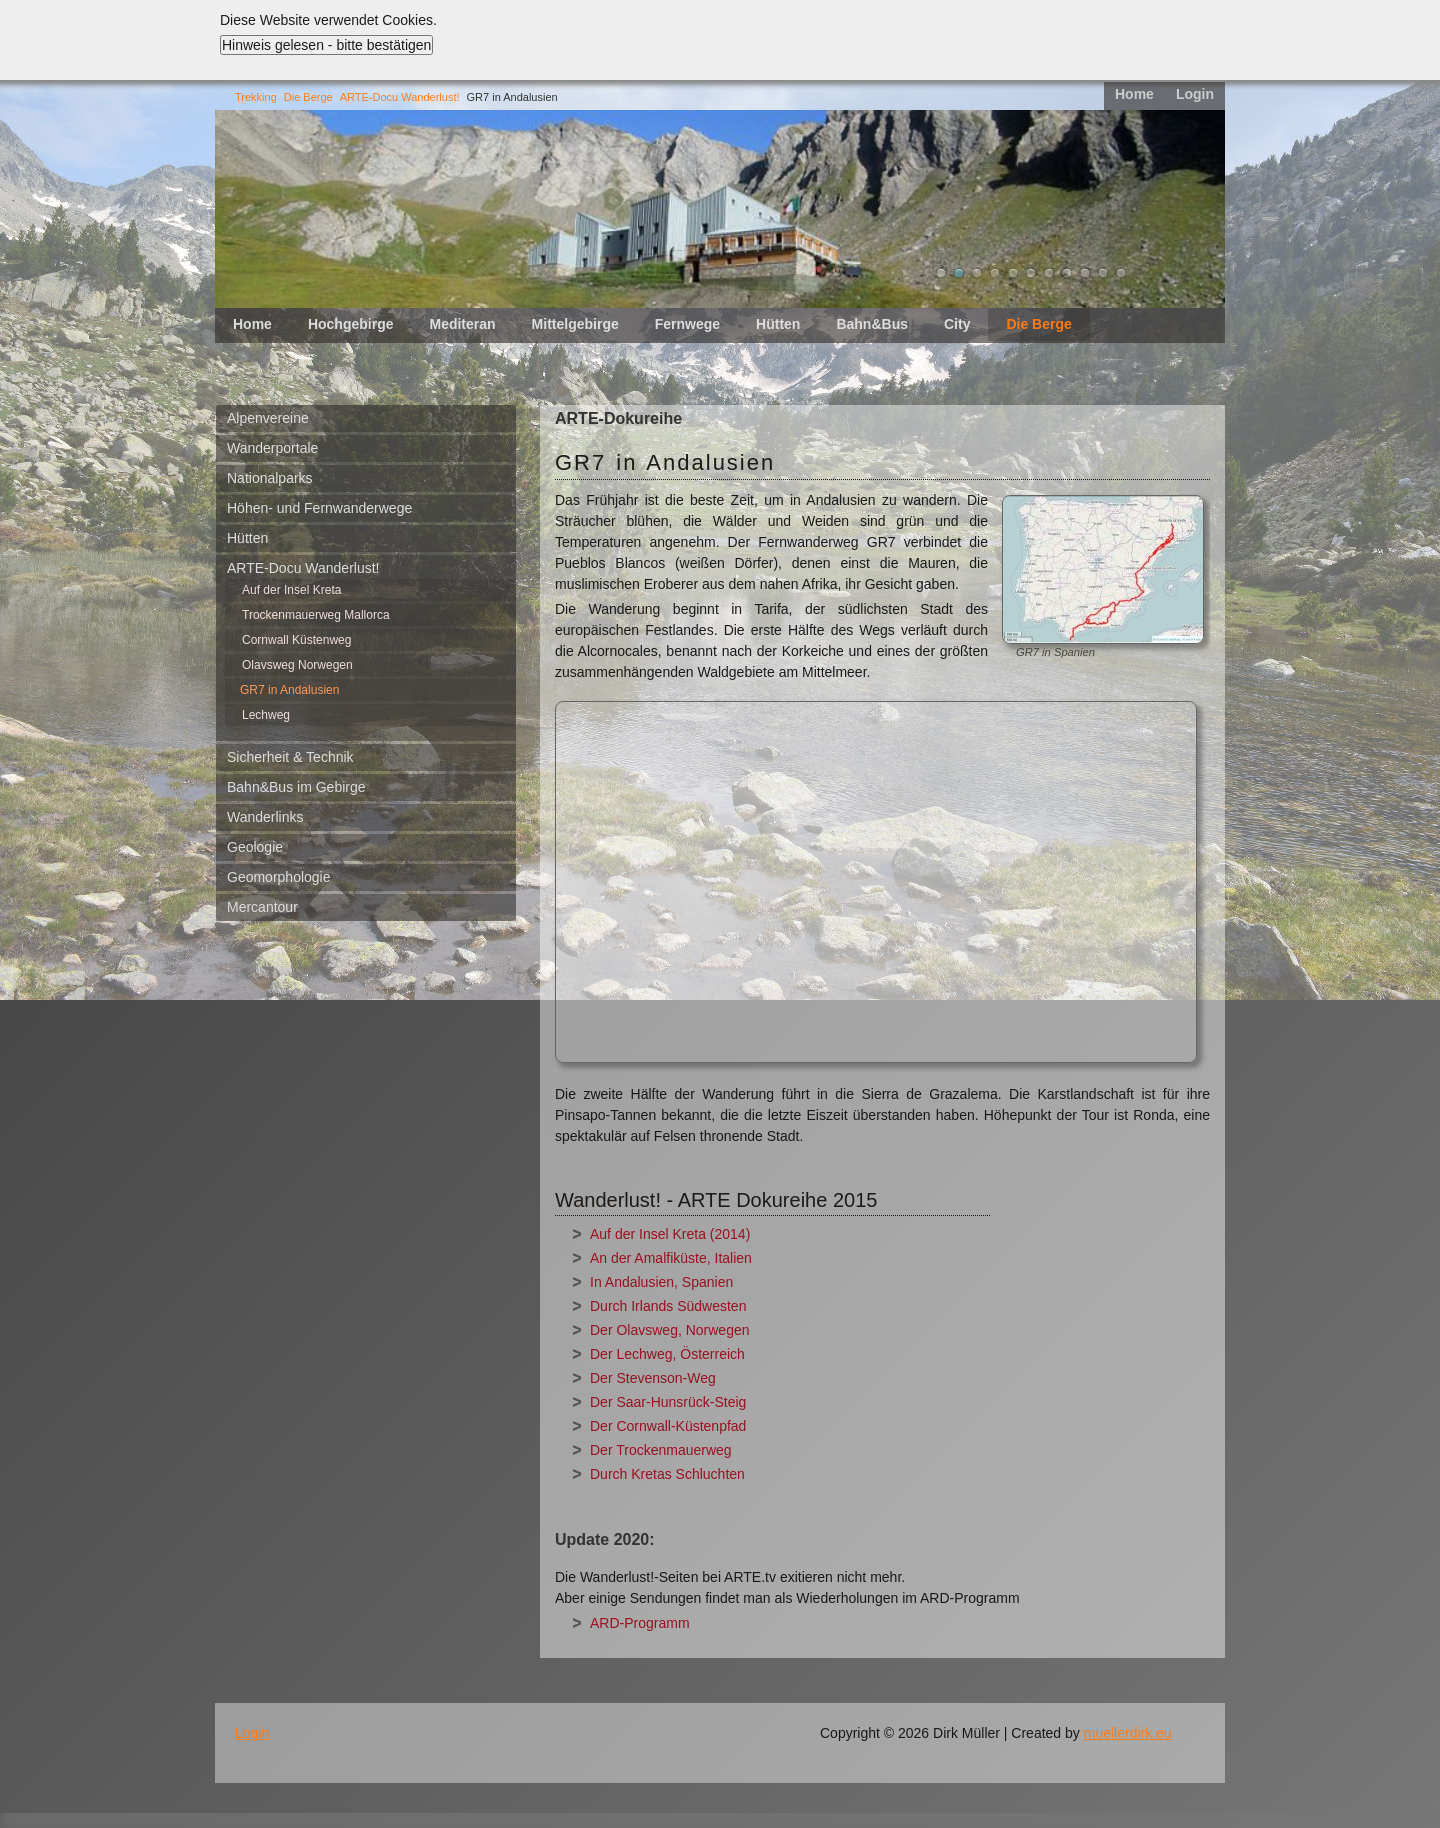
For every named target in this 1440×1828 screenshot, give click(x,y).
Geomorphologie (279, 877)
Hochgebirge (351, 324)
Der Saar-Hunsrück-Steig (668, 1402)
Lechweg (266, 715)
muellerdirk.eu (1128, 1733)
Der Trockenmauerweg (661, 1450)
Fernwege (687, 324)
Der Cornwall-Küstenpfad (668, 1426)
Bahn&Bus (872, 324)
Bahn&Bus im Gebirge (296, 787)
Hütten (778, 324)
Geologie (255, 847)
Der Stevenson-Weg (653, 1378)
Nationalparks (270, 478)
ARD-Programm (640, 1623)
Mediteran (462, 324)
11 (1121, 273)
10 (1103, 273)
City (957, 324)
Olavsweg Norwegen (297, 665)
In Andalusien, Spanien (661, 1282)
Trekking (256, 97)
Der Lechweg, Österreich (667, 1354)
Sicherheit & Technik (290, 757)
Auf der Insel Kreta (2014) (670, 1234)
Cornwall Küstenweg (296, 640)
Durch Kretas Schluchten (667, 1474)
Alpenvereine (268, 418)
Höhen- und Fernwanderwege (319, 508)
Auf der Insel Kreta (291, 590)
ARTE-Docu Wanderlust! (400, 97)
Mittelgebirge (575, 324)
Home (1134, 94)
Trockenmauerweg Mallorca (316, 615)
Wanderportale (272, 448)
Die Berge (308, 97)
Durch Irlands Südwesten (668, 1306)
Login (1195, 94)
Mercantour (262, 907)
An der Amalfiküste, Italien (671, 1258)
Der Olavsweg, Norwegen (670, 1330)
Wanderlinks (265, 817)
